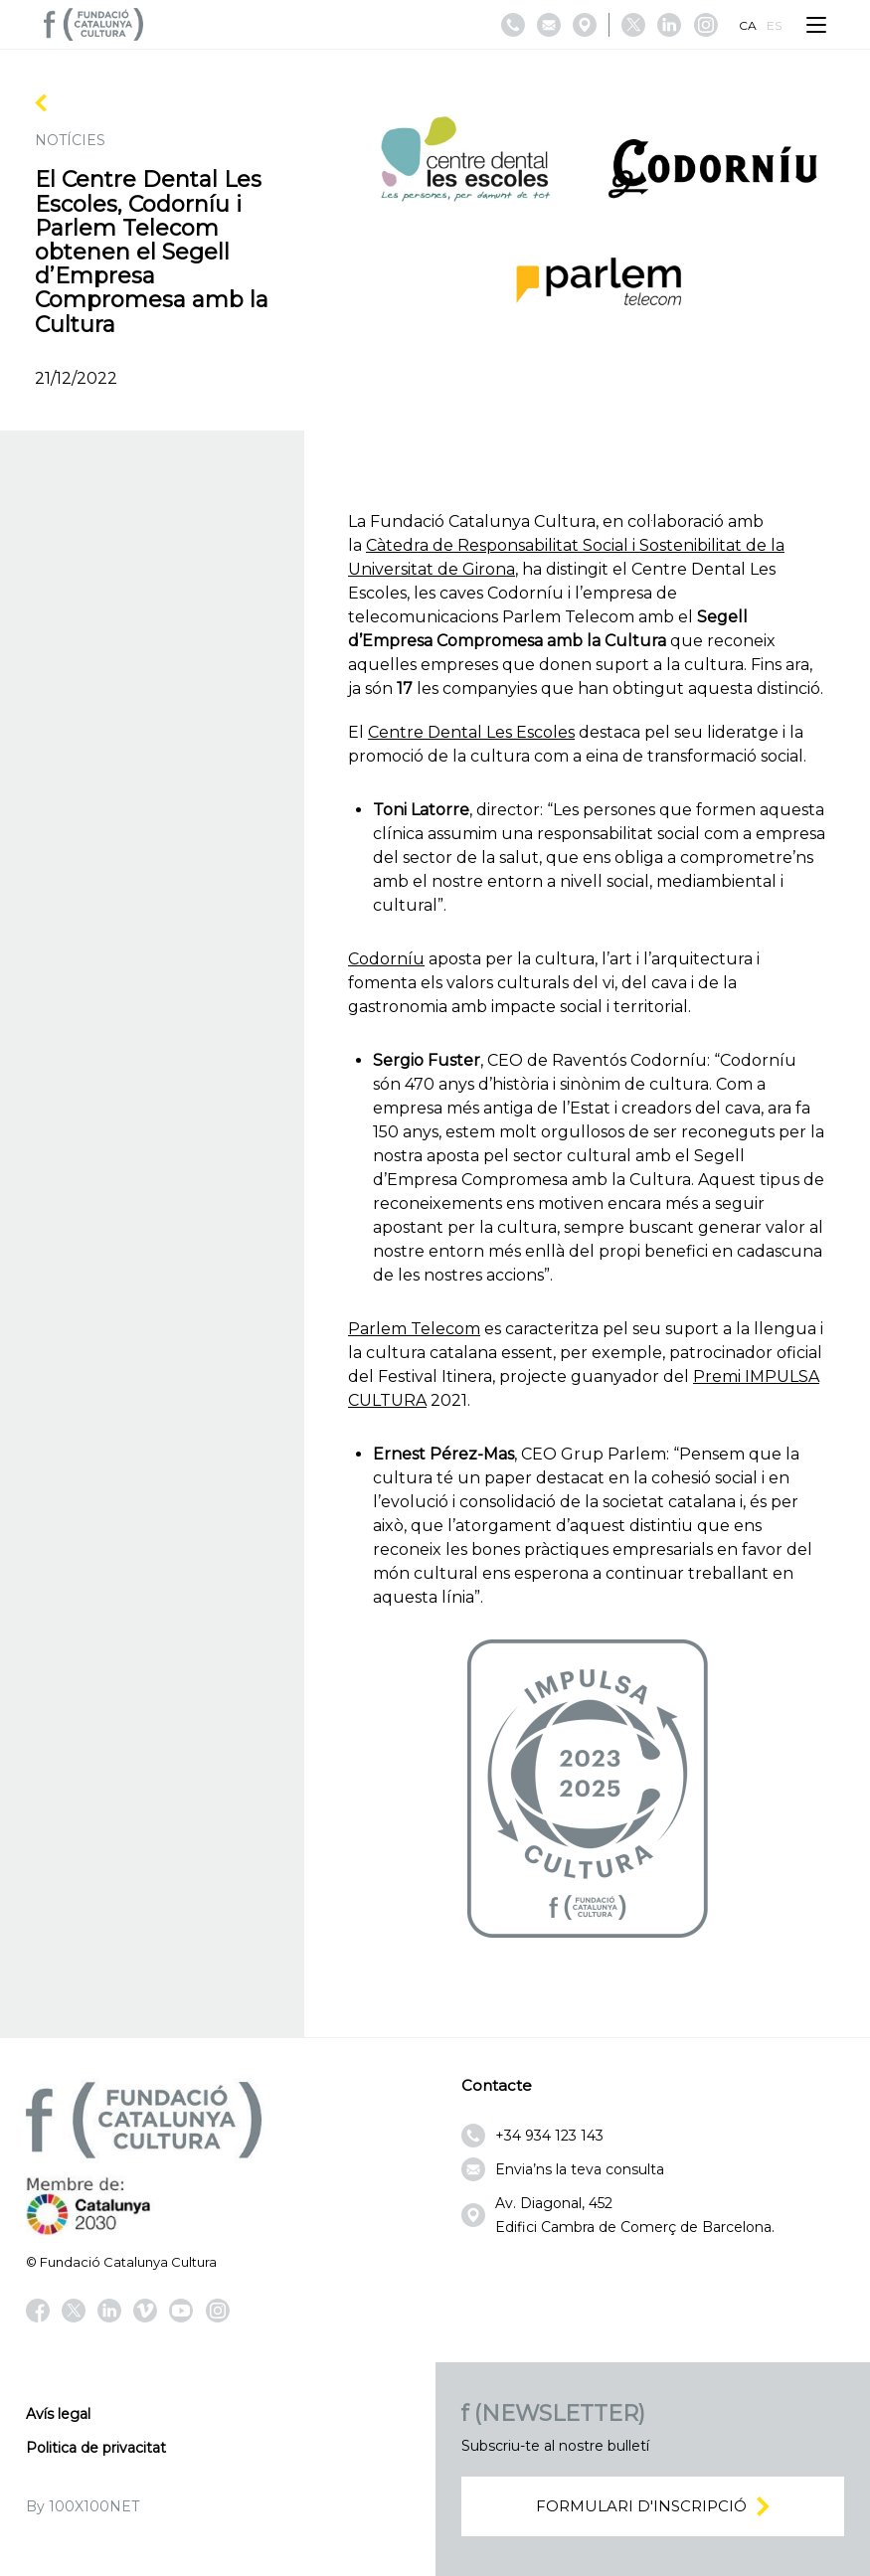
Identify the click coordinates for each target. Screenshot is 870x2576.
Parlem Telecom (414, 1328)
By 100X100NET (82, 2506)
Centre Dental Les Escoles (471, 732)
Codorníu (386, 958)
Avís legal (58, 2414)
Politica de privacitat (96, 2448)
